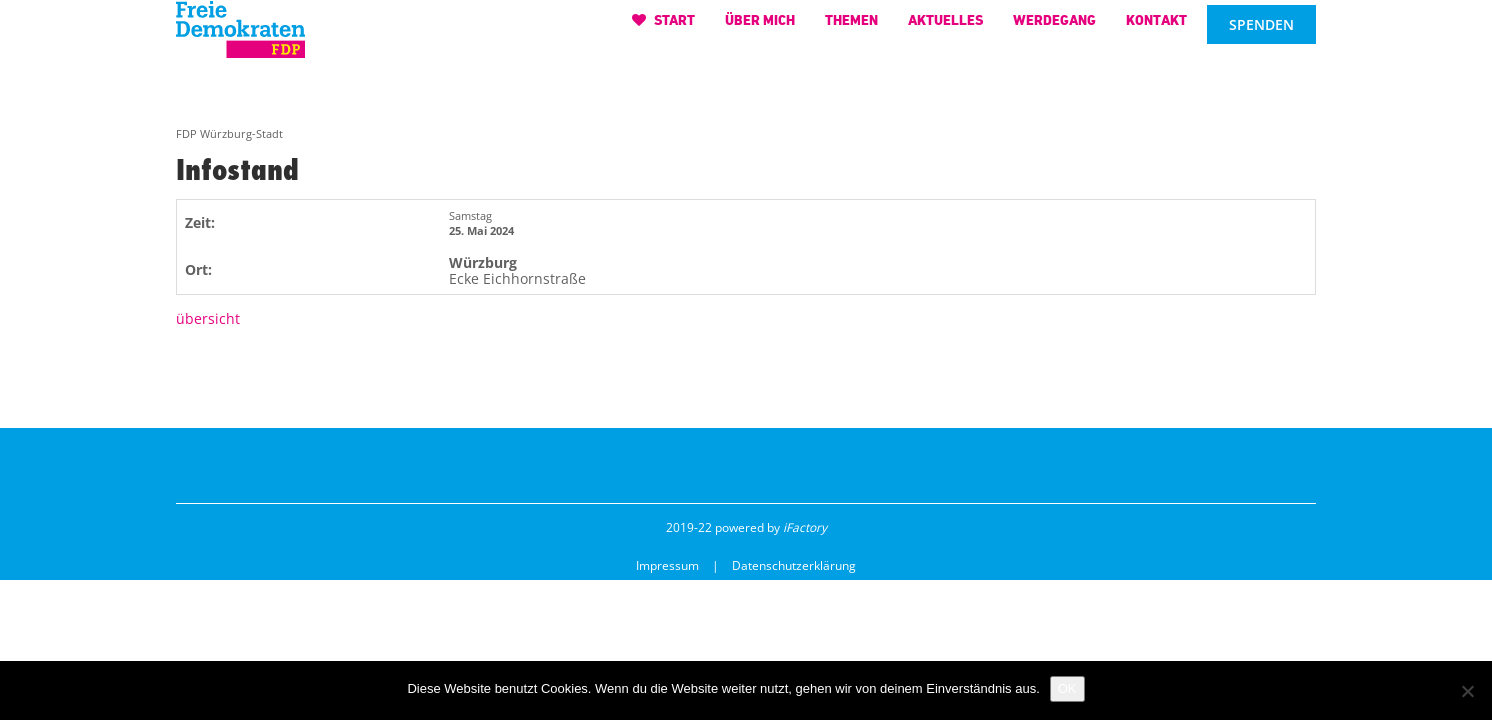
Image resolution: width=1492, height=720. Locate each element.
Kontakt (1156, 29)
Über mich (760, 29)
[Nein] (1467, 691)
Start (663, 29)
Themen (851, 29)
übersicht (208, 318)
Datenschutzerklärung (794, 565)
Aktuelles (945, 29)
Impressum (667, 565)
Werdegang (1054, 29)
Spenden (1261, 34)
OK (1067, 688)
